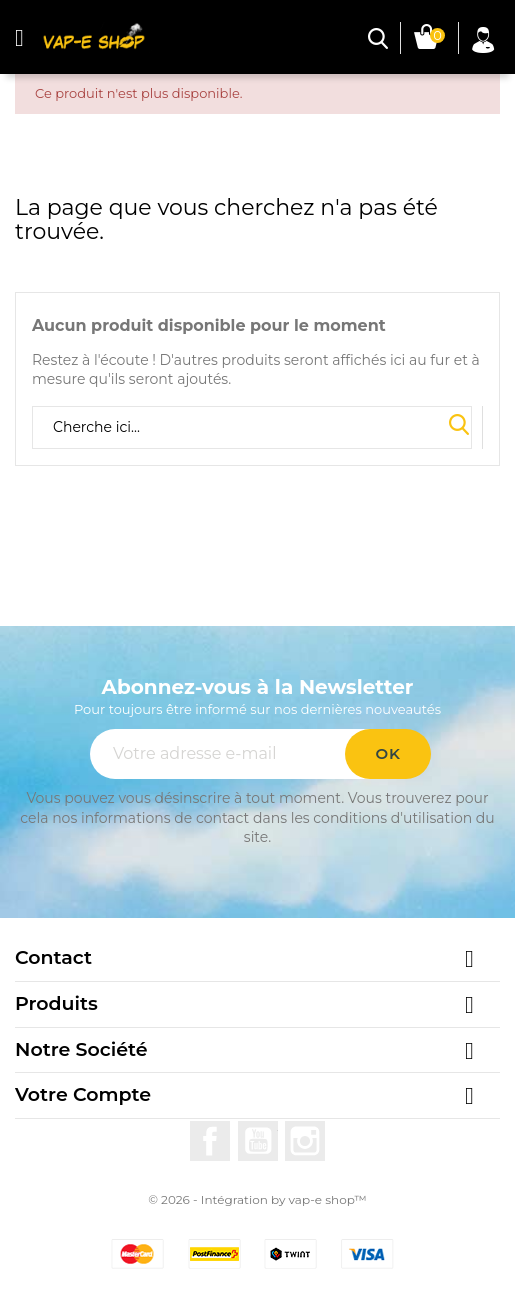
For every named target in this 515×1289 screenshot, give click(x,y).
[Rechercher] (252, 428)
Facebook (210, 1141)
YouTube (258, 1141)
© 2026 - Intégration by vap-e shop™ (257, 1199)
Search (459, 426)
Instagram (305, 1141)
